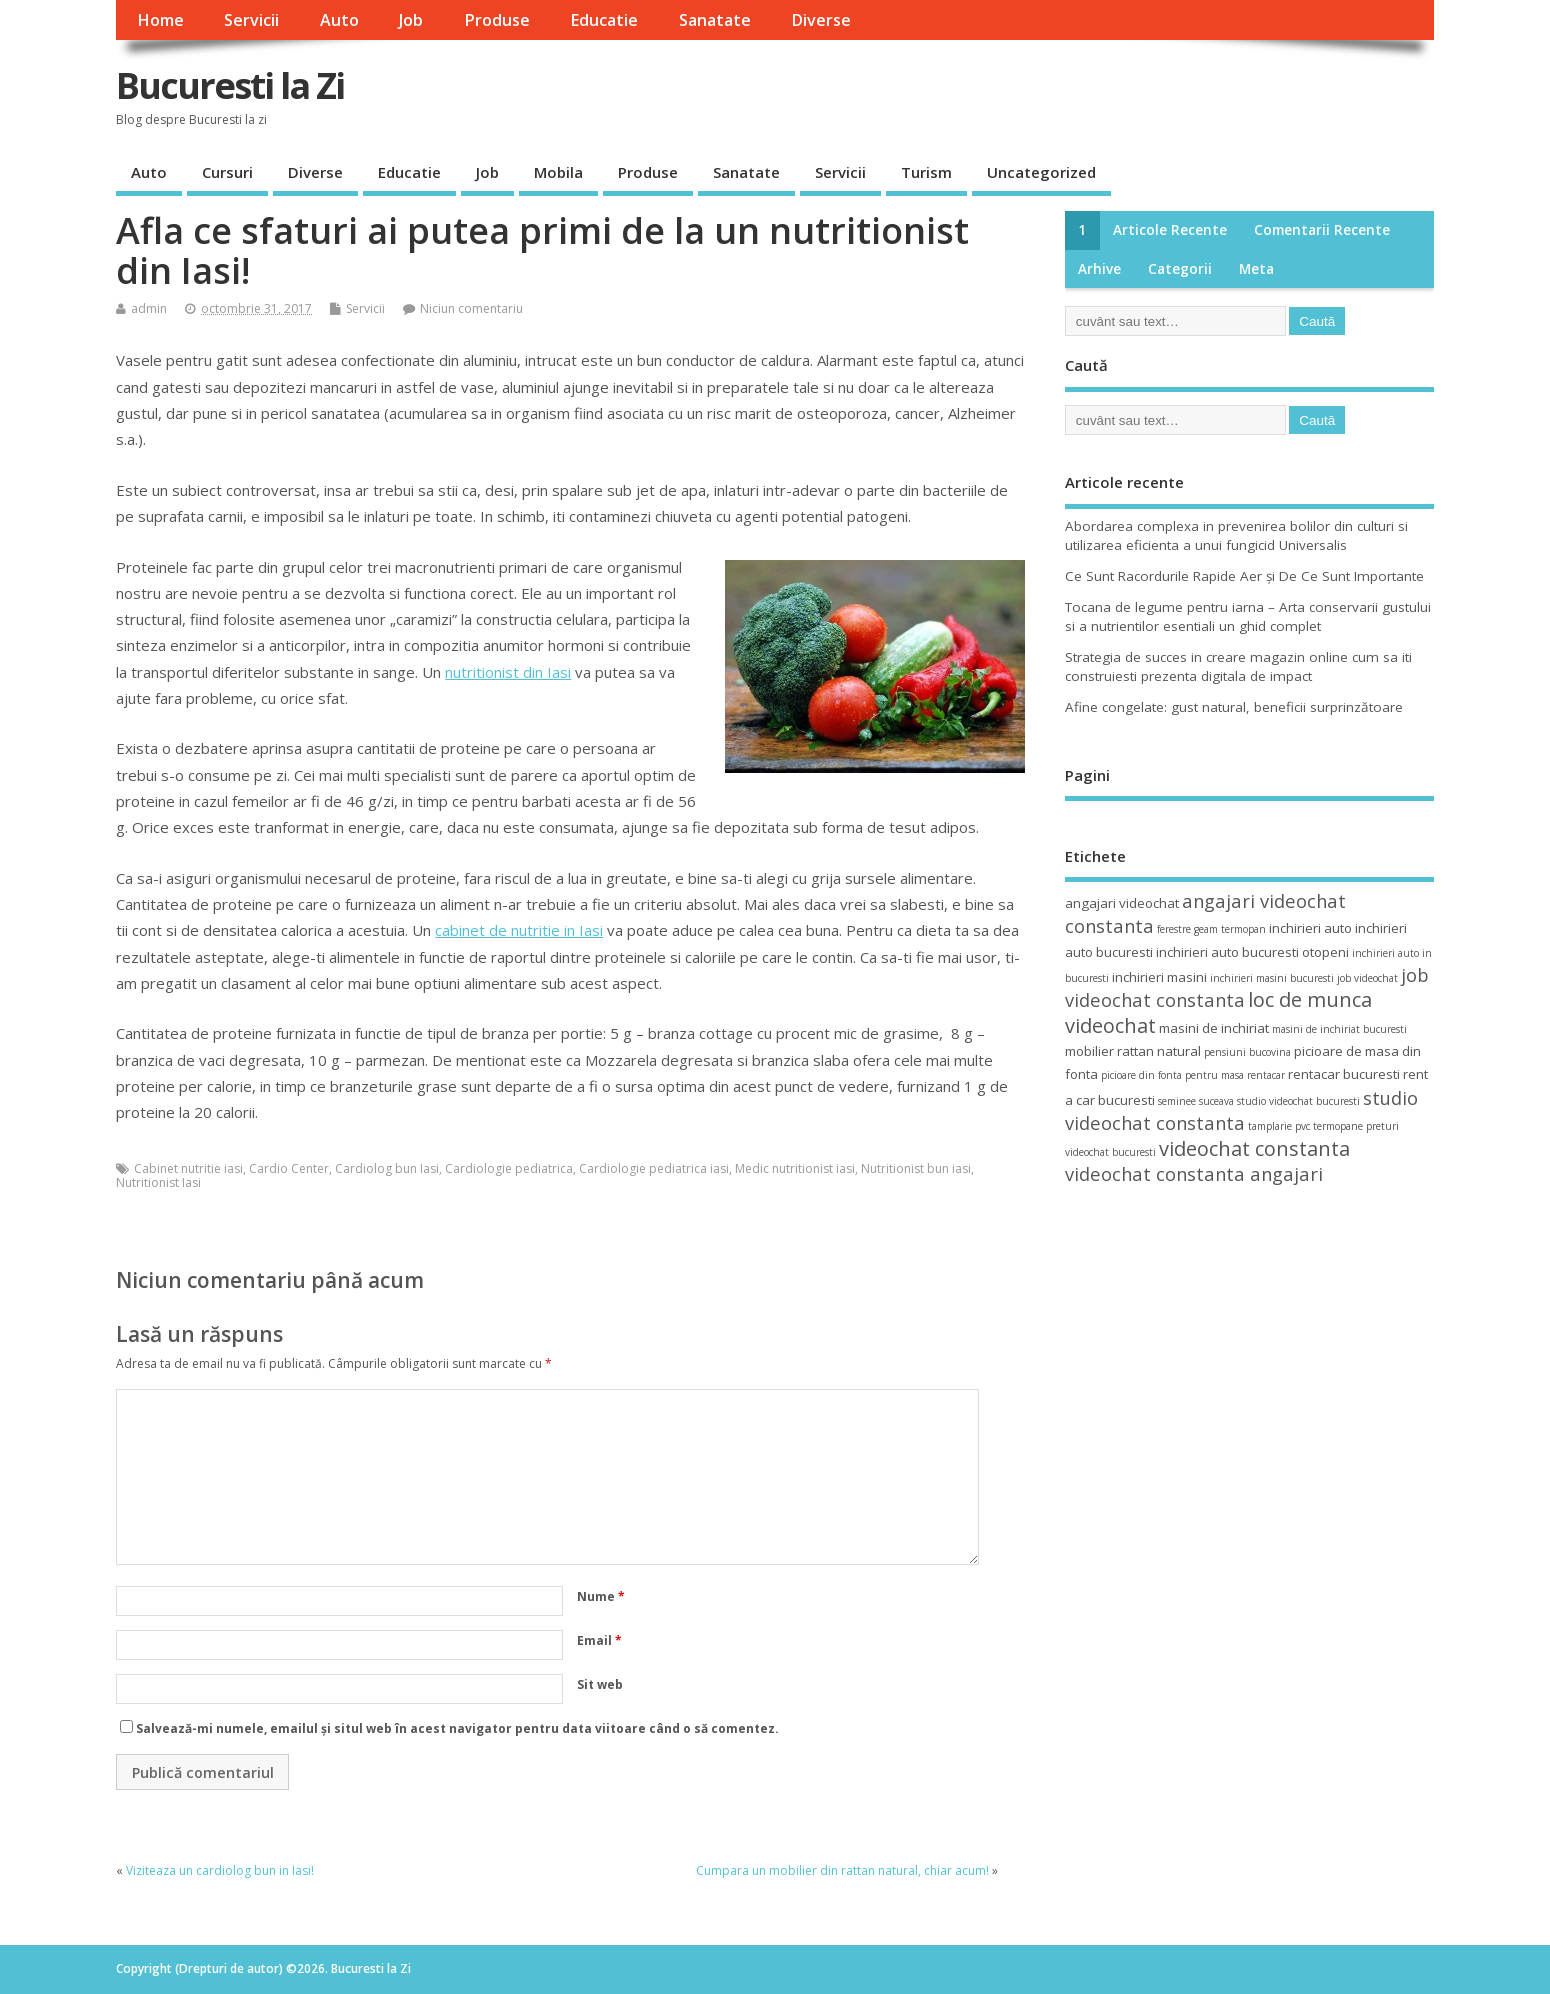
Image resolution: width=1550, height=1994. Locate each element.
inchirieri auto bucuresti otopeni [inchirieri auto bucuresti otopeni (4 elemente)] (1252, 952)
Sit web (600, 1684)
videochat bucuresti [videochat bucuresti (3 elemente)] (1110, 1152)
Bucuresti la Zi (230, 85)
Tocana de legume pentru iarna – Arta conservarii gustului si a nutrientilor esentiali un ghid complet (1248, 616)
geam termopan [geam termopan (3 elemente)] (1230, 929)
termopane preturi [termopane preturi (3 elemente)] (1356, 1126)
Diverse (821, 20)
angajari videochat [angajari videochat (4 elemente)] (1122, 903)
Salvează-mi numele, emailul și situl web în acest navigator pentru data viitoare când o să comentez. (457, 1728)
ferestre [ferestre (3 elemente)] (1174, 929)
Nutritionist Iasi (158, 1182)
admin (149, 308)
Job (411, 20)
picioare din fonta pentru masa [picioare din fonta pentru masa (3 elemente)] (1172, 1075)
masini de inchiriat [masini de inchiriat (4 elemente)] (1214, 1028)
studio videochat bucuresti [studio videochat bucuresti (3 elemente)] (1298, 1101)
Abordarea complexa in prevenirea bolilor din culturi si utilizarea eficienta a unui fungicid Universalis (1236, 535)
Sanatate (715, 20)
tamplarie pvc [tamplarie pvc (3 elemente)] (1279, 1126)
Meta (1256, 269)
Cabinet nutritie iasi (188, 1168)
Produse (497, 20)
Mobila (558, 172)
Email (599, 1640)
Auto (339, 20)
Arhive (1099, 269)
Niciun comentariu (471, 308)
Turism (926, 172)
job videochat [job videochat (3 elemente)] (1367, 978)
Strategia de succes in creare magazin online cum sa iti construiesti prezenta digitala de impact (1238, 666)
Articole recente (1170, 230)
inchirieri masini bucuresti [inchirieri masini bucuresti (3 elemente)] (1272, 978)
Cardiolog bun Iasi (387, 1168)
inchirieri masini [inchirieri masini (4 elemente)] (1159, 977)
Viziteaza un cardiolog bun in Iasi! (220, 1870)
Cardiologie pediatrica (509, 1168)
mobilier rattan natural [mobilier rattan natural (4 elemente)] (1133, 1051)
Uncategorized (1041, 172)
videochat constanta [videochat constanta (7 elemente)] (1254, 1148)
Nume (601, 1596)
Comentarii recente (1322, 230)
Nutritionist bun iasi (916, 1168)
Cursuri (227, 172)
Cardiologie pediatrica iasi (654, 1168)
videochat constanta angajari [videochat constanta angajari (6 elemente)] (1194, 1173)
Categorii (1180, 269)
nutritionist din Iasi (508, 672)
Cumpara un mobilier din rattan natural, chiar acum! (842, 1870)
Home (160, 20)
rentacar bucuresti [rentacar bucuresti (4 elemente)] (1344, 1074)
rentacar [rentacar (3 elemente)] (1266, 1075)
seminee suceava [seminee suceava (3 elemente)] (1196, 1101)
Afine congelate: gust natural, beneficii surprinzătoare (1234, 707)
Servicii (251, 20)
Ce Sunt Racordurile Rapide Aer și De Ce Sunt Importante (1244, 576)
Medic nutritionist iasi (795, 1168)
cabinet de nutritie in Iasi (519, 930)
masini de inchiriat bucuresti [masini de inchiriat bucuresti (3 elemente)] (1339, 1029)
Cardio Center (289, 1168)
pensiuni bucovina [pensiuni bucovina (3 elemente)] (1247, 1052)
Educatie (604, 20)
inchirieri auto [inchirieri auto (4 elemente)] (1310, 928)
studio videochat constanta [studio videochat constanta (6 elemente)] (1241, 1110)
